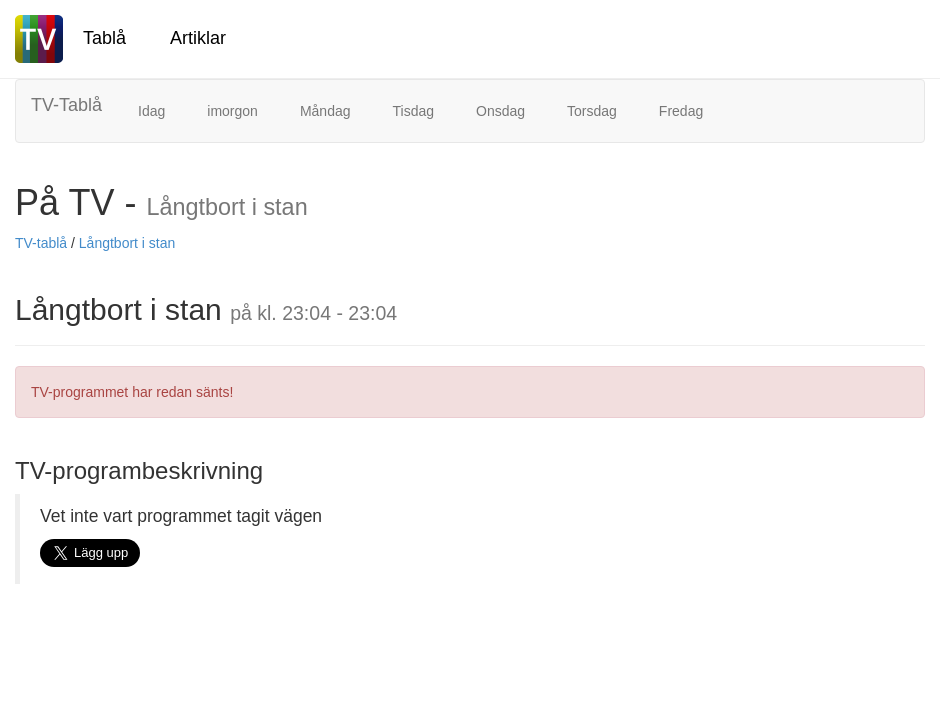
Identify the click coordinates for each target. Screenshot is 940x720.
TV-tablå (41, 243)
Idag (151, 111)
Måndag (325, 111)
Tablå (104, 38)
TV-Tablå (66, 105)
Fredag (681, 111)
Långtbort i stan (127, 243)
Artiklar (198, 38)
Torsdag (592, 111)
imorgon (232, 111)
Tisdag (413, 111)
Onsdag (500, 111)
